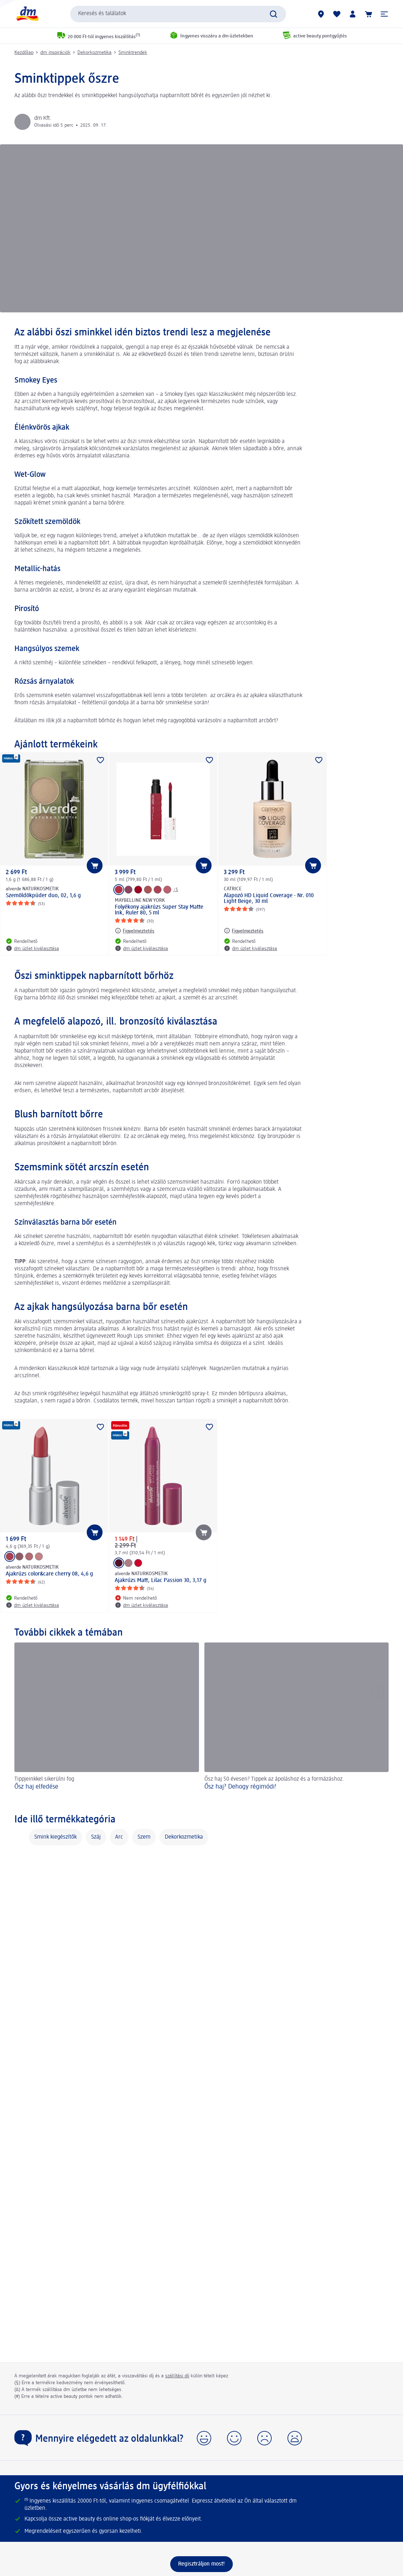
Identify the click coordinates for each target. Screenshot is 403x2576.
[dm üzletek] (321, 14)
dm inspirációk (55, 52)
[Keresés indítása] (273, 14)
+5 (175, 889)
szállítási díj (177, 2375)
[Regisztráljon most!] (201, 2564)
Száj (96, 1837)
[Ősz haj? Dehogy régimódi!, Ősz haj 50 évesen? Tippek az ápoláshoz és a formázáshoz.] (296, 1721)
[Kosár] (368, 14)
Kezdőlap (23, 52)
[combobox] (178, 14)
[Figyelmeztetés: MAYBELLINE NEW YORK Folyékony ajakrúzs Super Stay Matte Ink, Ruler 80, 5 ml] (134, 930)
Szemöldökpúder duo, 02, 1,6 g (43, 896)
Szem (143, 1837)
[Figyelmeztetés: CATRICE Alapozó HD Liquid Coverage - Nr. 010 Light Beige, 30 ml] (243, 930)
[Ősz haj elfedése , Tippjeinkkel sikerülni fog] (106, 1721)
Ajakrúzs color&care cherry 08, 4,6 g (49, 1574)
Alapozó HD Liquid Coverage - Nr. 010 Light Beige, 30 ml (269, 898)
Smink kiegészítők (55, 1837)
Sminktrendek (132, 52)
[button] (384, 14)
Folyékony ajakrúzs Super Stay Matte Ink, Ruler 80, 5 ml (159, 910)
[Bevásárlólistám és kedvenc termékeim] (336, 14)
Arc (119, 1837)
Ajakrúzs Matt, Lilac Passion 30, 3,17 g (161, 1580)
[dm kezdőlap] (27, 13)
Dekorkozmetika (94, 52)
